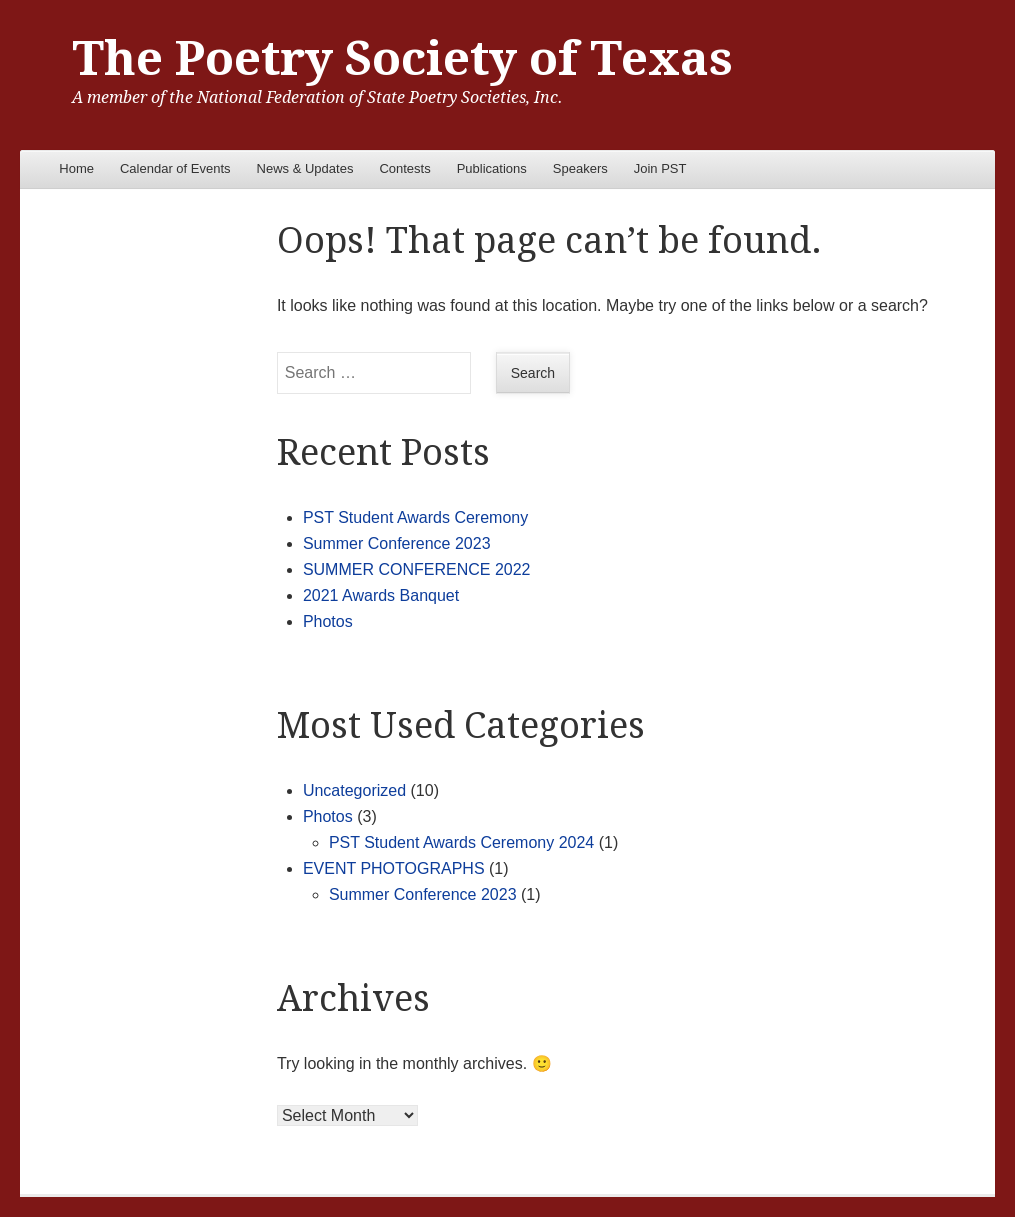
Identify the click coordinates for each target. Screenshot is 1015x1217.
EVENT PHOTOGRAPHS (394, 868)
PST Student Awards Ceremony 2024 (461, 842)
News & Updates (305, 168)
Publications (492, 168)
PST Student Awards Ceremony (415, 517)
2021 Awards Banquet (381, 595)
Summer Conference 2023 (397, 543)
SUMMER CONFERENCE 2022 (417, 569)
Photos (328, 621)
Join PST (660, 168)
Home (76, 168)
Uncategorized (354, 790)
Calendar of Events (175, 168)
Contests (404, 168)
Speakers (580, 168)
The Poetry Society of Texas (402, 58)
